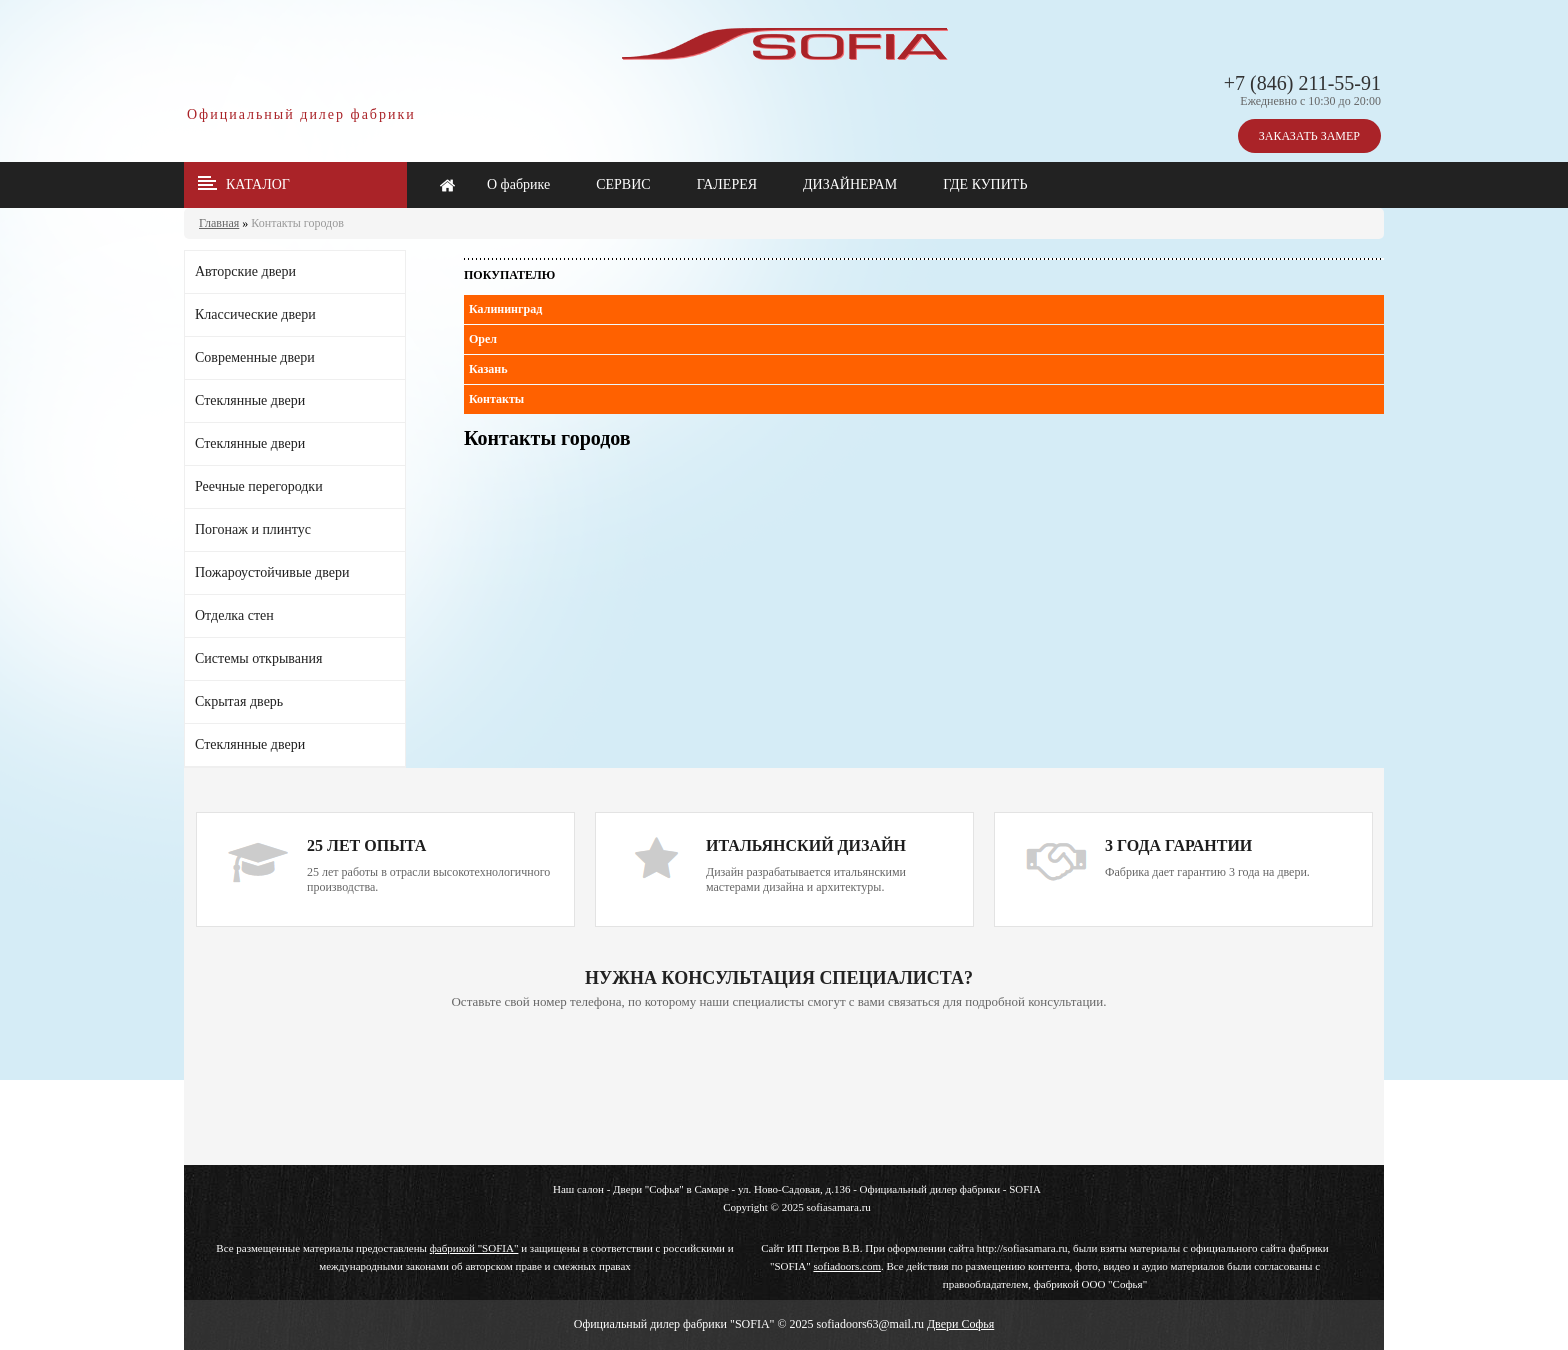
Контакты (496, 399)
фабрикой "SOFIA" (474, 1248)
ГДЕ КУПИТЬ (985, 184)
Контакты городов (297, 223)
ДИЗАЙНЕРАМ (850, 184)
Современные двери (255, 357)
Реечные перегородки (259, 486)
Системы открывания (258, 658)
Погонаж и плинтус (253, 529)
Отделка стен (234, 615)
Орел (483, 339)
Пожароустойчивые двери (272, 572)
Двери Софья (960, 1324)
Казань (488, 369)
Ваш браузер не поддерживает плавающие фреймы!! (779, 1089)
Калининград (505, 309)
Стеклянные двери (250, 400)
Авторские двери (245, 271)
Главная (219, 223)
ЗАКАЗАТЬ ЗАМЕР (1309, 136)
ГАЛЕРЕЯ (727, 184)
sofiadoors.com (847, 1266)
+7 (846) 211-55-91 (1302, 83)
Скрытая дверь (239, 701)
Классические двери (255, 314)
